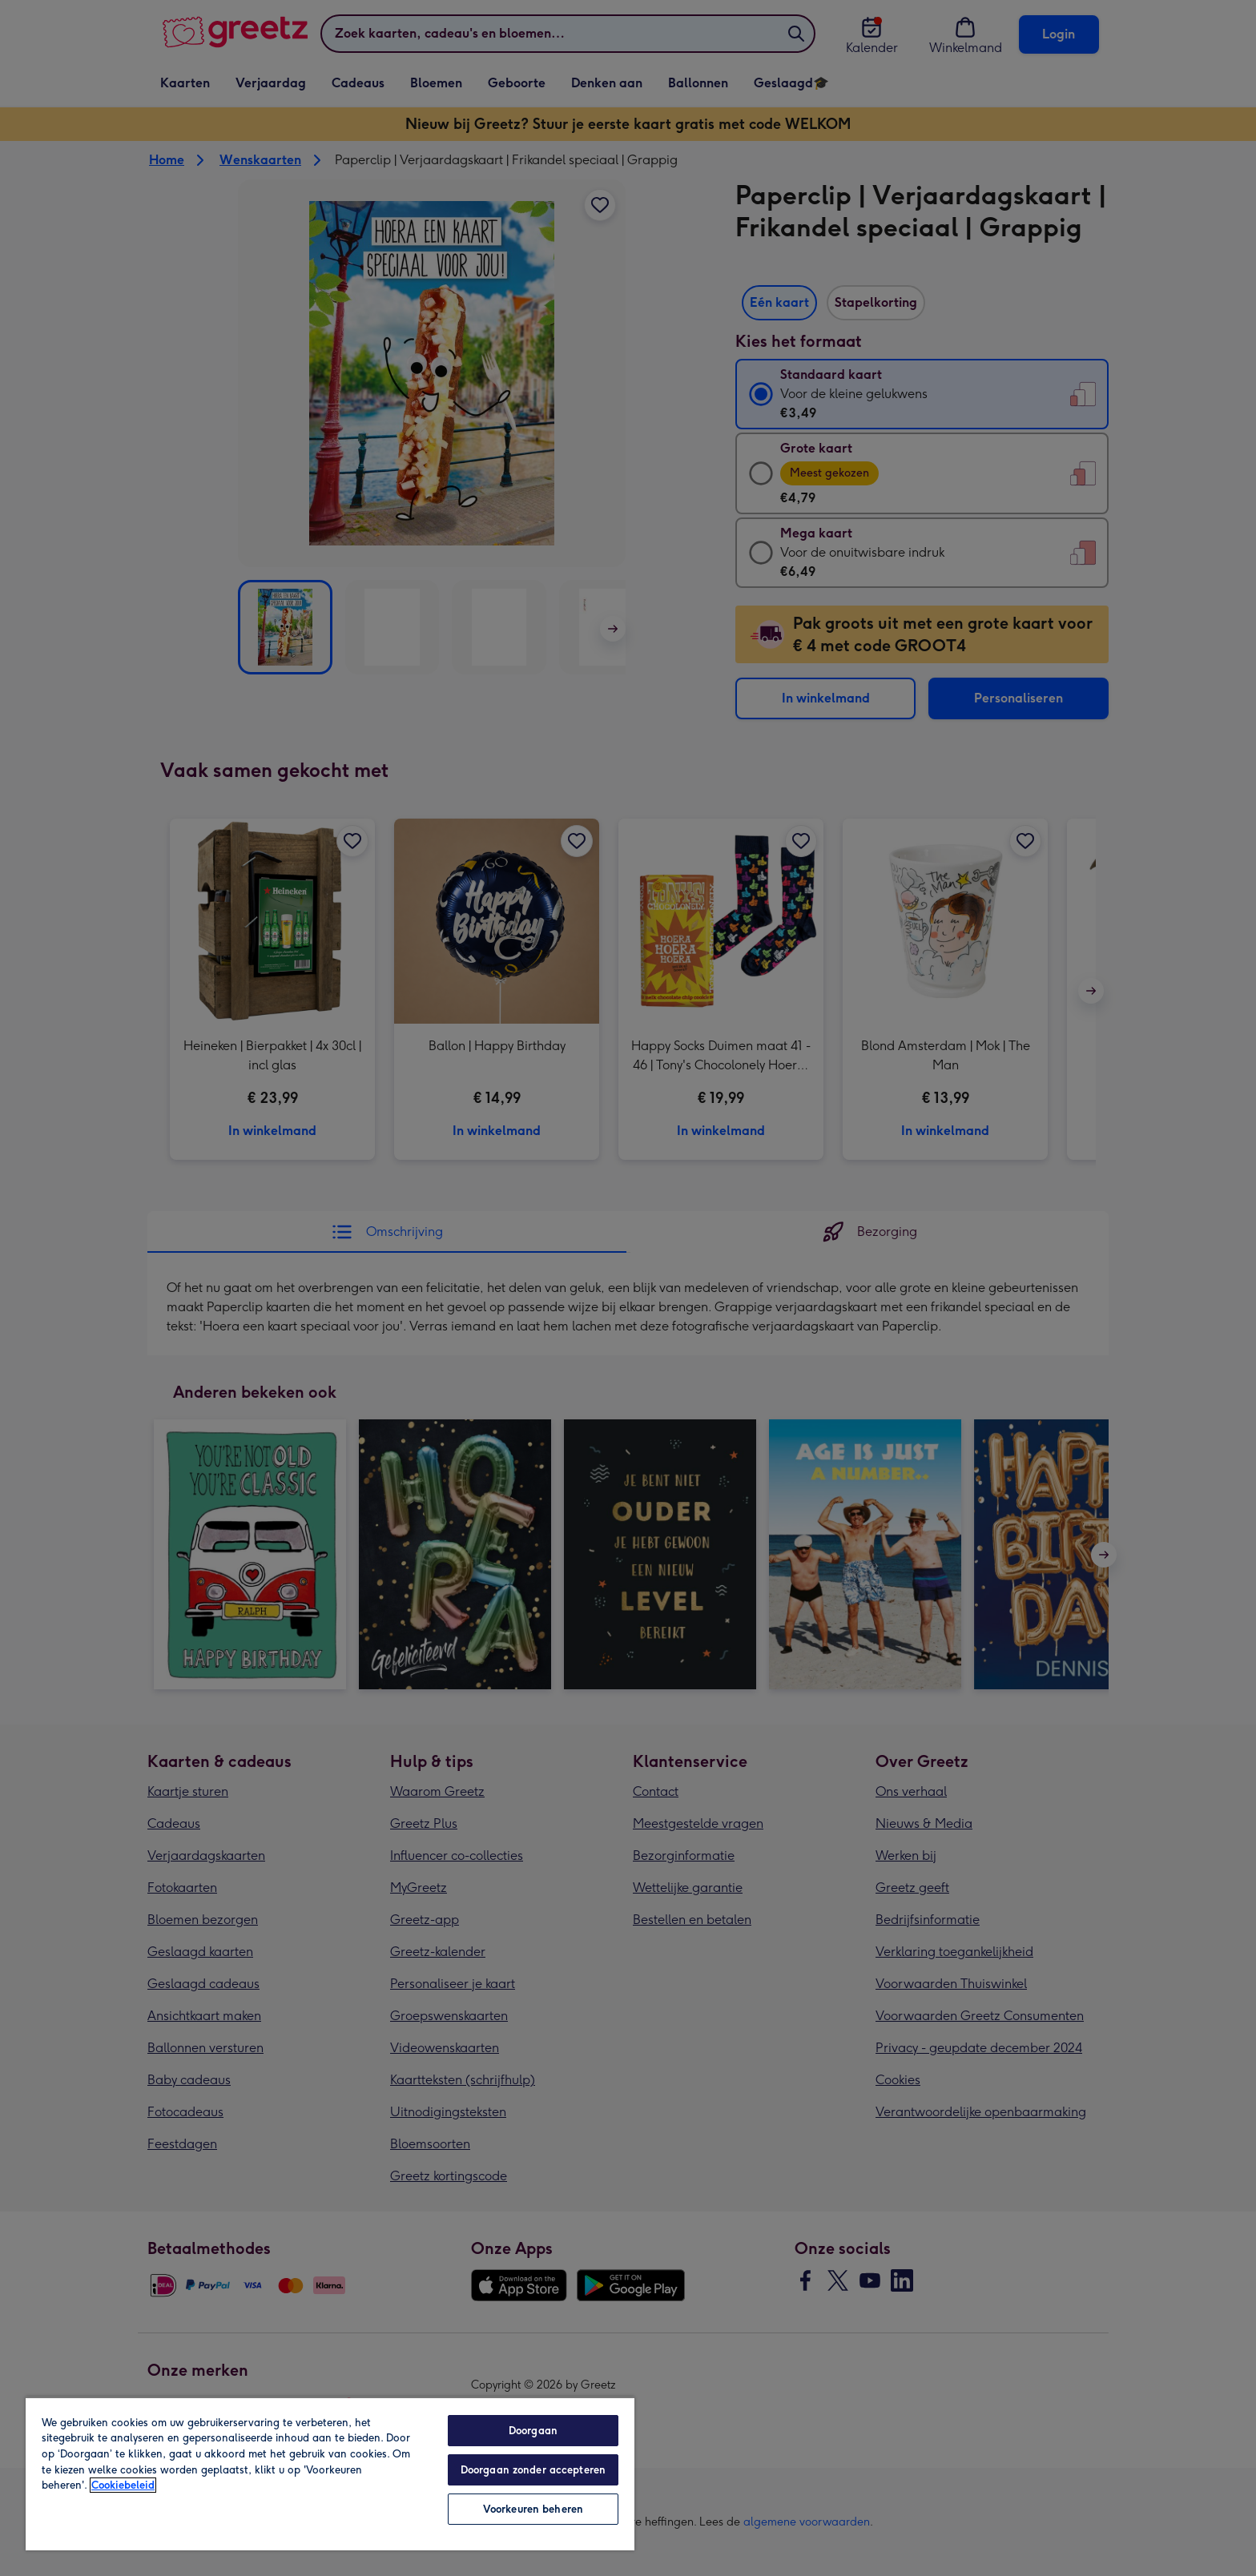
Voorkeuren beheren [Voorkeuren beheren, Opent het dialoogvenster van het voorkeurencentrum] (533, 2509)
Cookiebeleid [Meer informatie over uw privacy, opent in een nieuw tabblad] (123, 2485)
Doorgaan (533, 2431)
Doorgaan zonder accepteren (533, 2470)
